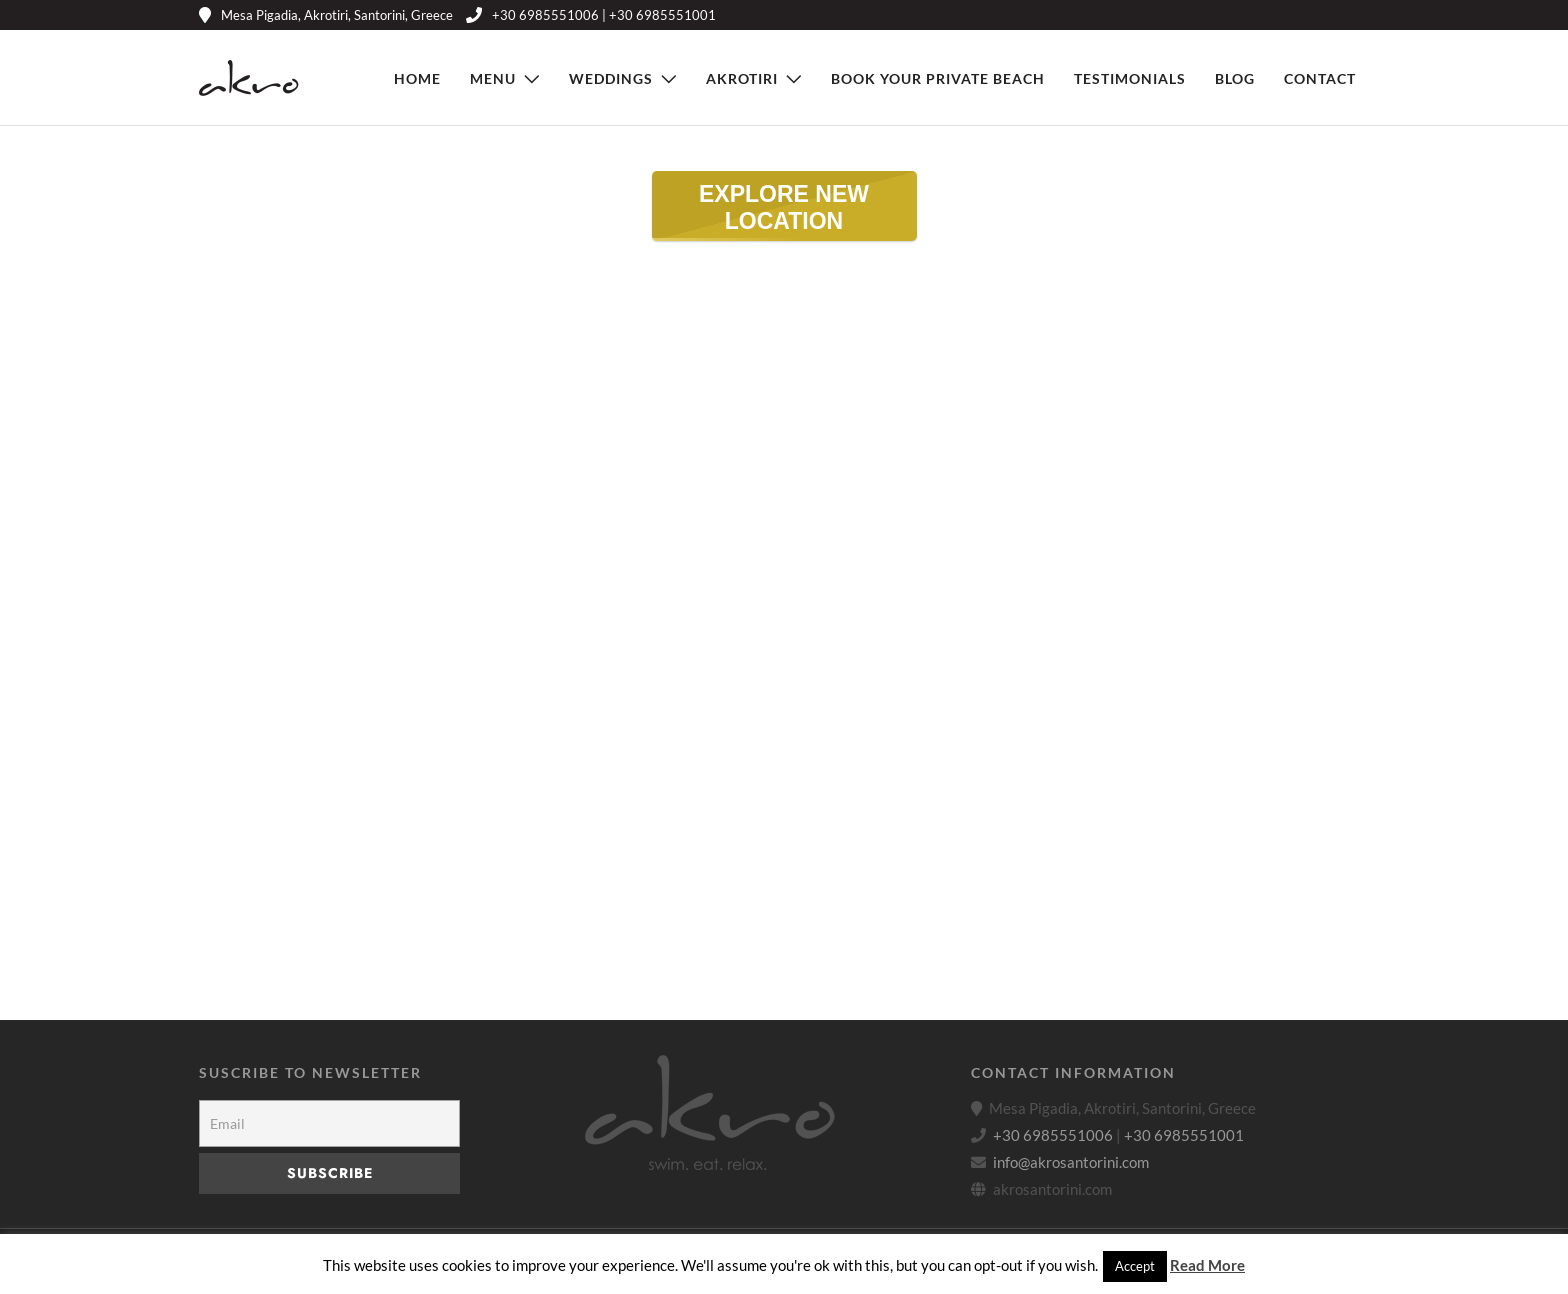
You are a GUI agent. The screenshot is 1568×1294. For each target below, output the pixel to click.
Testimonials (1130, 78)
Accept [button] (1135, 1266)
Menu (493, 78)
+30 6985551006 (1053, 1135)
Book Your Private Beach (938, 78)
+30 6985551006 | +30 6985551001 (591, 15)
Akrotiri (742, 78)
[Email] (329, 1123)
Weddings (611, 78)
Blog (1235, 78)
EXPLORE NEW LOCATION (760, 211)
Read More (1207, 1265)
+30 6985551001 (1184, 1135)
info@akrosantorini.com (1071, 1162)
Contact (1320, 78)
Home (417, 78)
